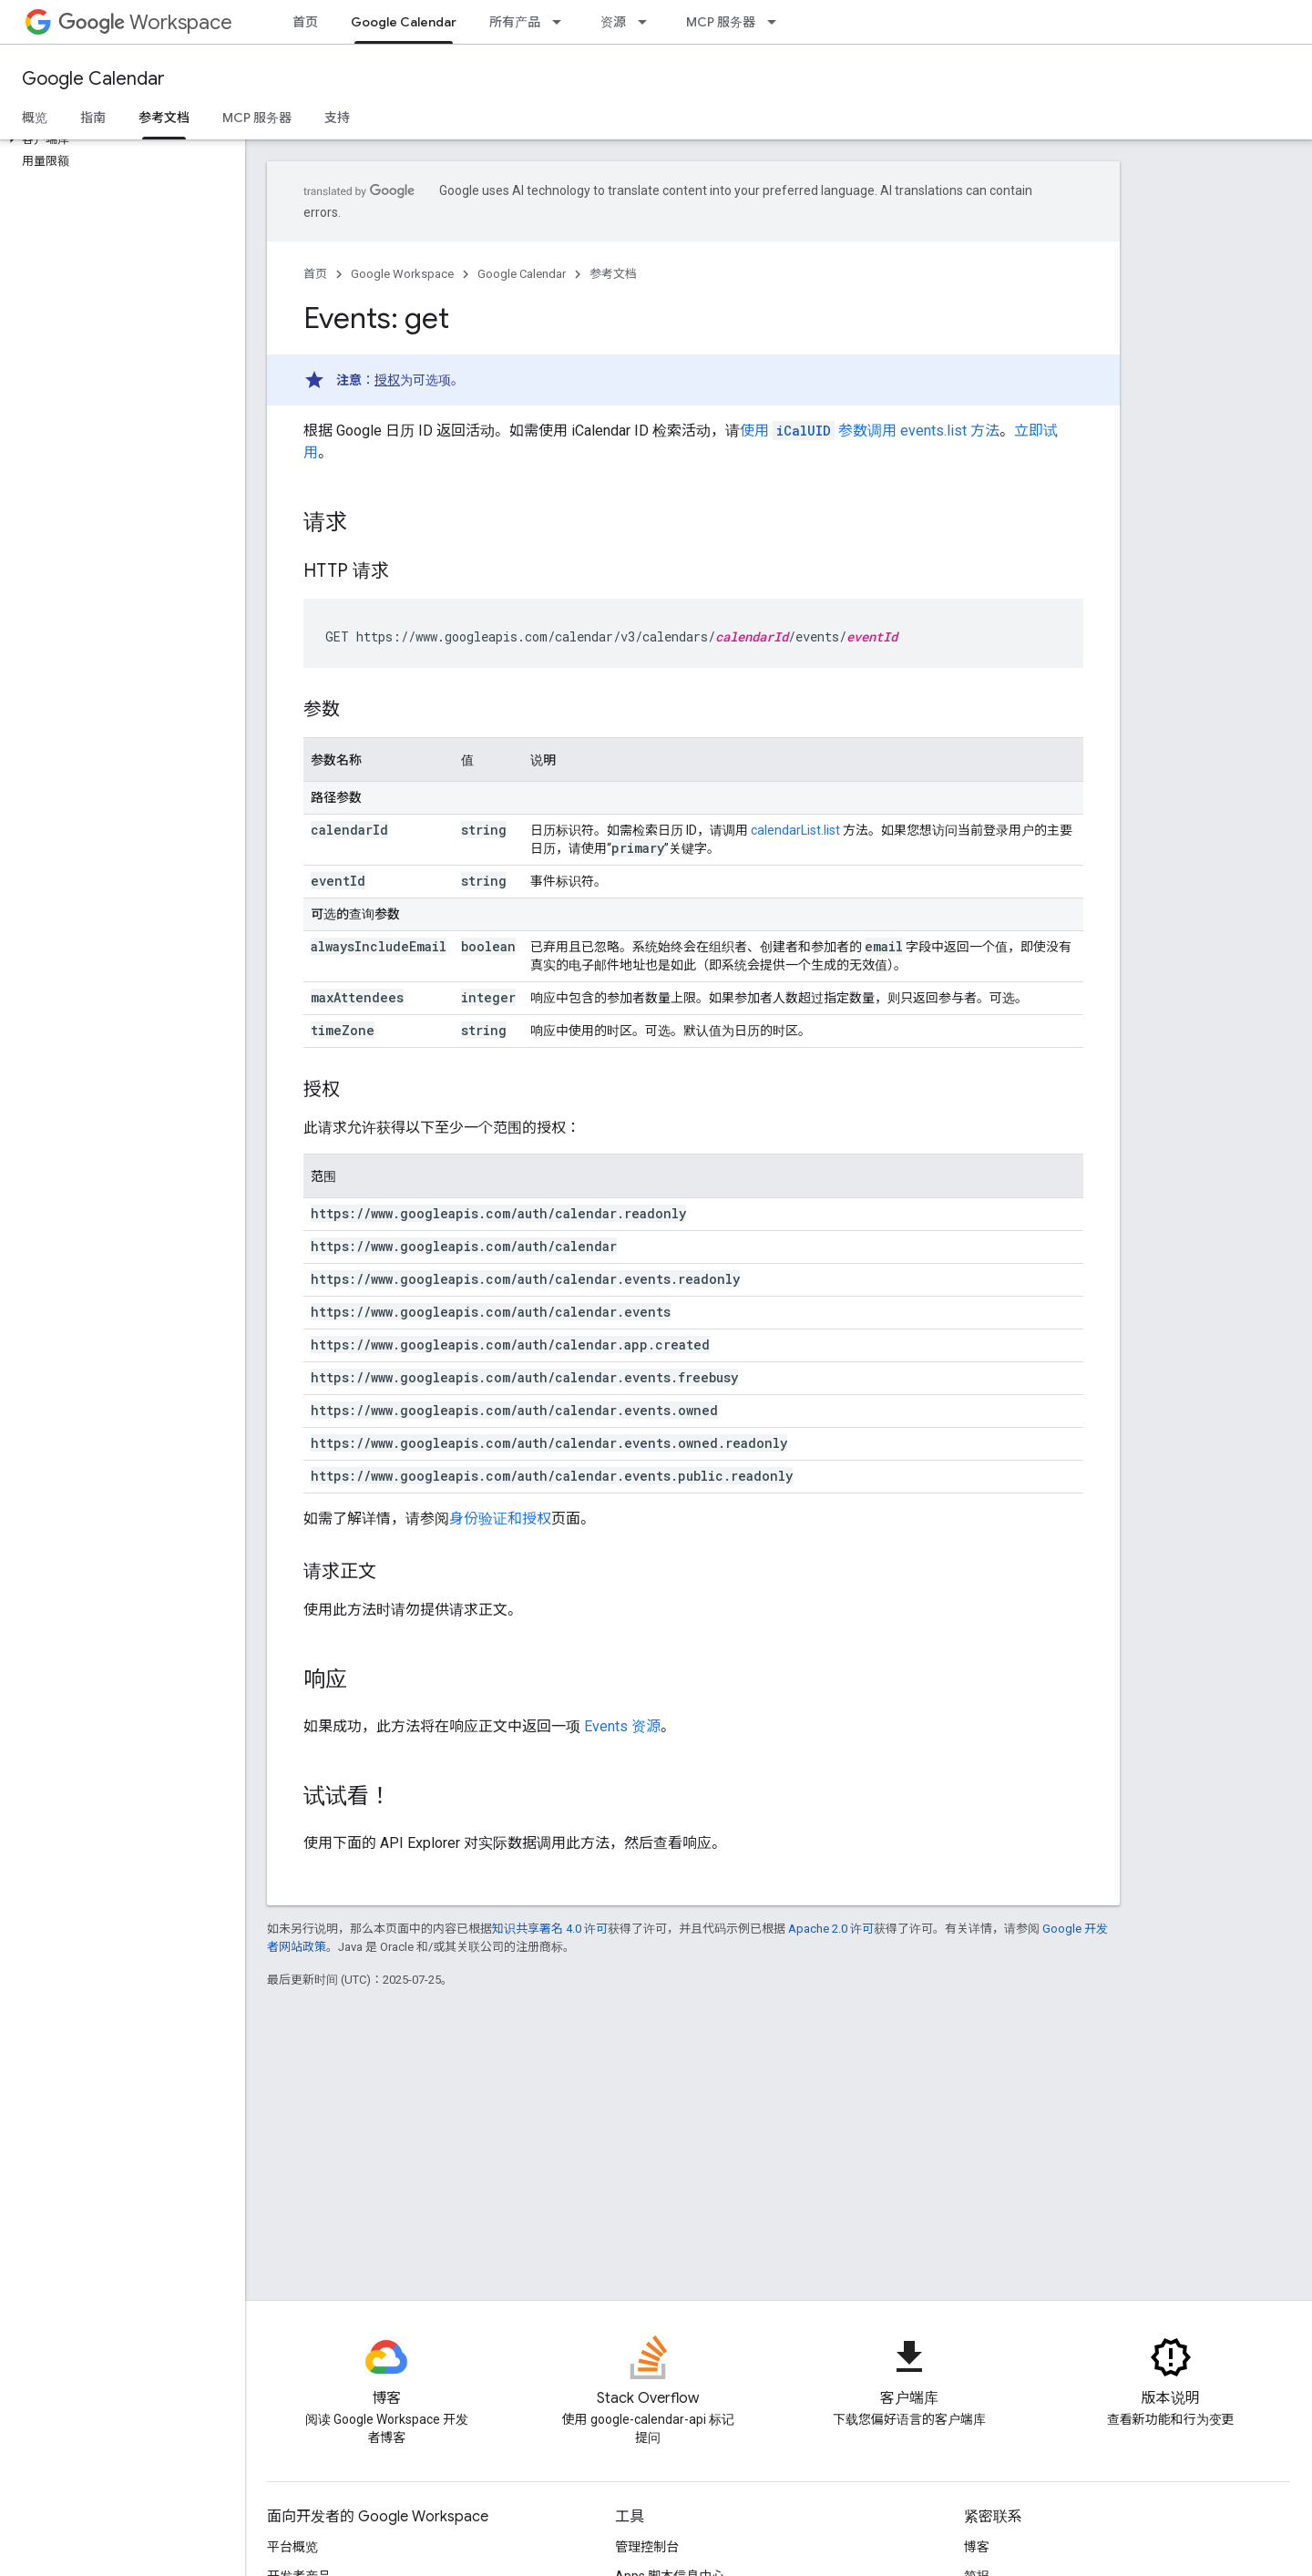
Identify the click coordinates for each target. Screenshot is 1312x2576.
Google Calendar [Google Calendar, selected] (403, 22)
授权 (387, 380)
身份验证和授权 (500, 1518)
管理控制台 (647, 2547)
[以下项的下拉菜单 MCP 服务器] (777, 22)
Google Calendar (93, 78)
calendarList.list (795, 830)
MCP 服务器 (720, 22)
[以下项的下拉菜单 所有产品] (562, 22)
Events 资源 (622, 1726)
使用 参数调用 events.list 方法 (869, 430)
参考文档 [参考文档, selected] (164, 117)
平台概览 (292, 2547)
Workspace (145, 22)
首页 (305, 22)
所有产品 (514, 22)
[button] (119, 139)
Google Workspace (402, 274)
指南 (93, 117)
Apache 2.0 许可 (831, 1928)
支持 (337, 117)
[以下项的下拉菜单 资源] (648, 22)
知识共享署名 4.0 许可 (550, 1928)
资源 (613, 22)
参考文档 (613, 274)
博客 (976, 2547)
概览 (34, 117)
